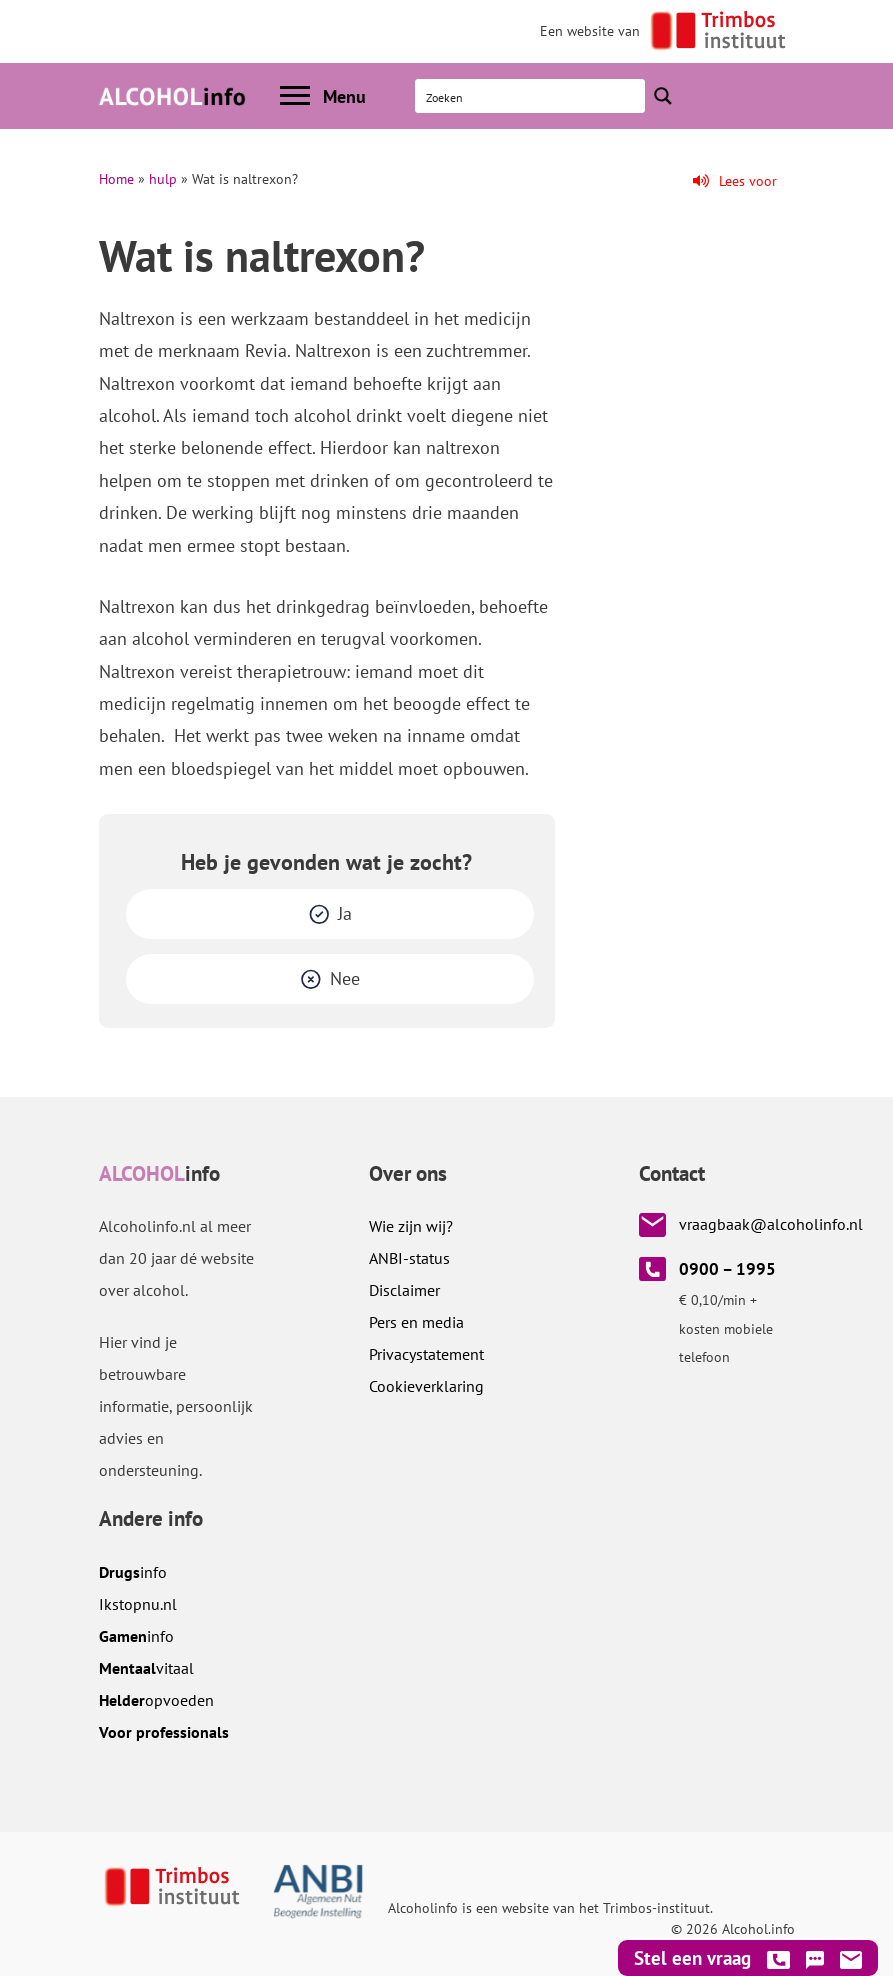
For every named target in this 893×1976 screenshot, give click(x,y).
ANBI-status (409, 1258)
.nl (138, 1604)
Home (116, 179)
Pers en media (416, 1322)
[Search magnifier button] (663, 96)
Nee (345, 978)
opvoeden (156, 1700)
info (133, 1572)
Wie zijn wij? (411, 1226)
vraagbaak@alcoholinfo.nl (771, 1224)
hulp (163, 179)
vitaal (146, 1668)
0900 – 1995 (727, 1269)
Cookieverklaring (426, 1386)
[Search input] (531, 96)
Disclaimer (404, 1290)
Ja (345, 913)
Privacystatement (426, 1354)
